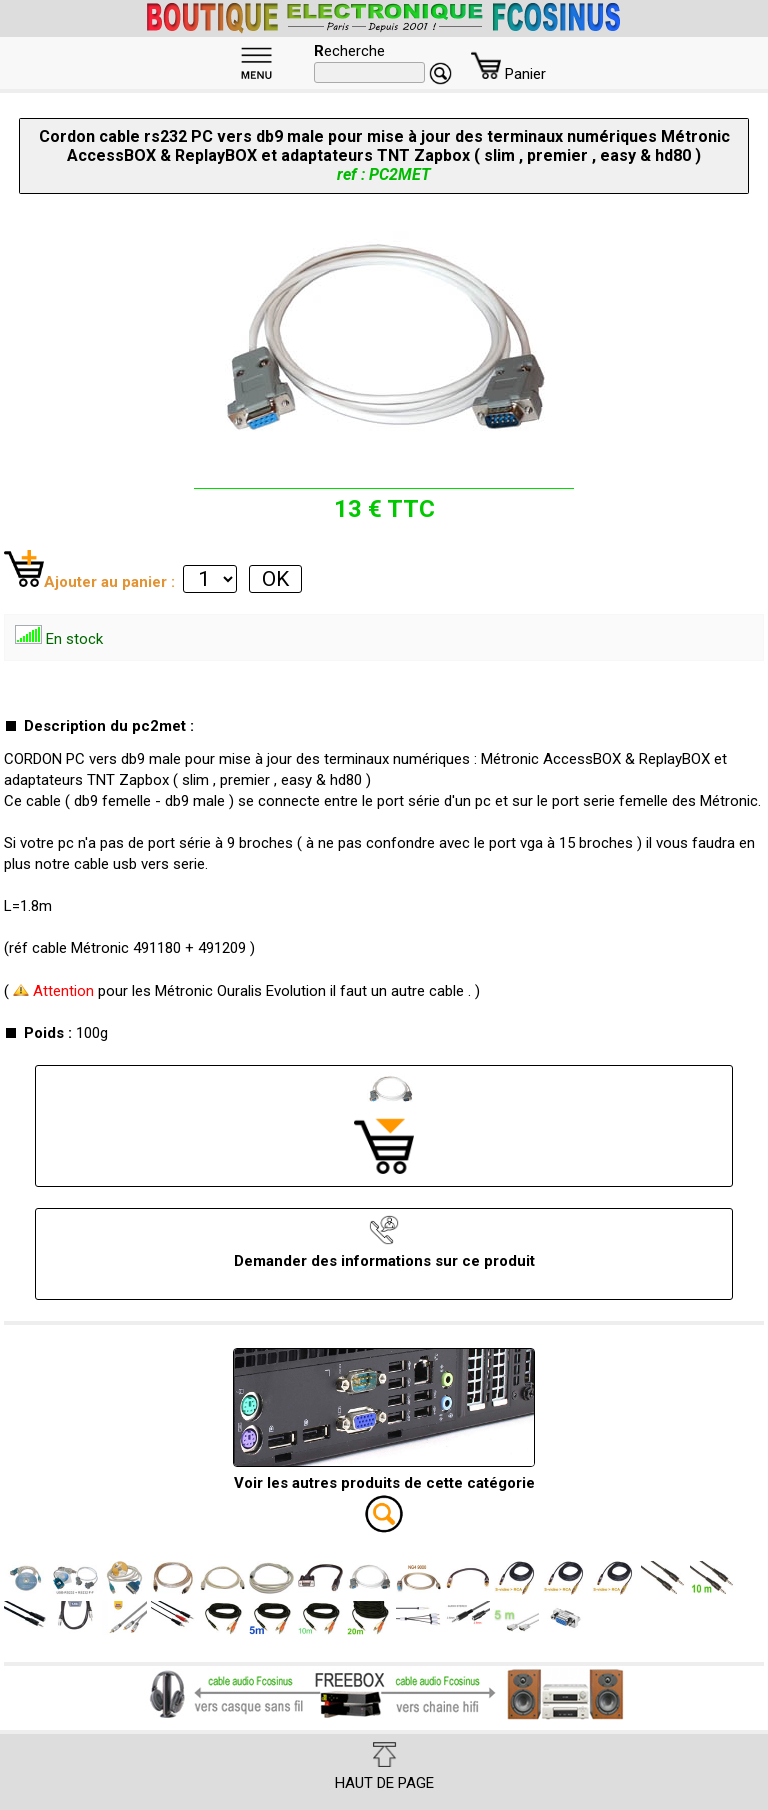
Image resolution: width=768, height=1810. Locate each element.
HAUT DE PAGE (384, 1767)
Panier (508, 74)
